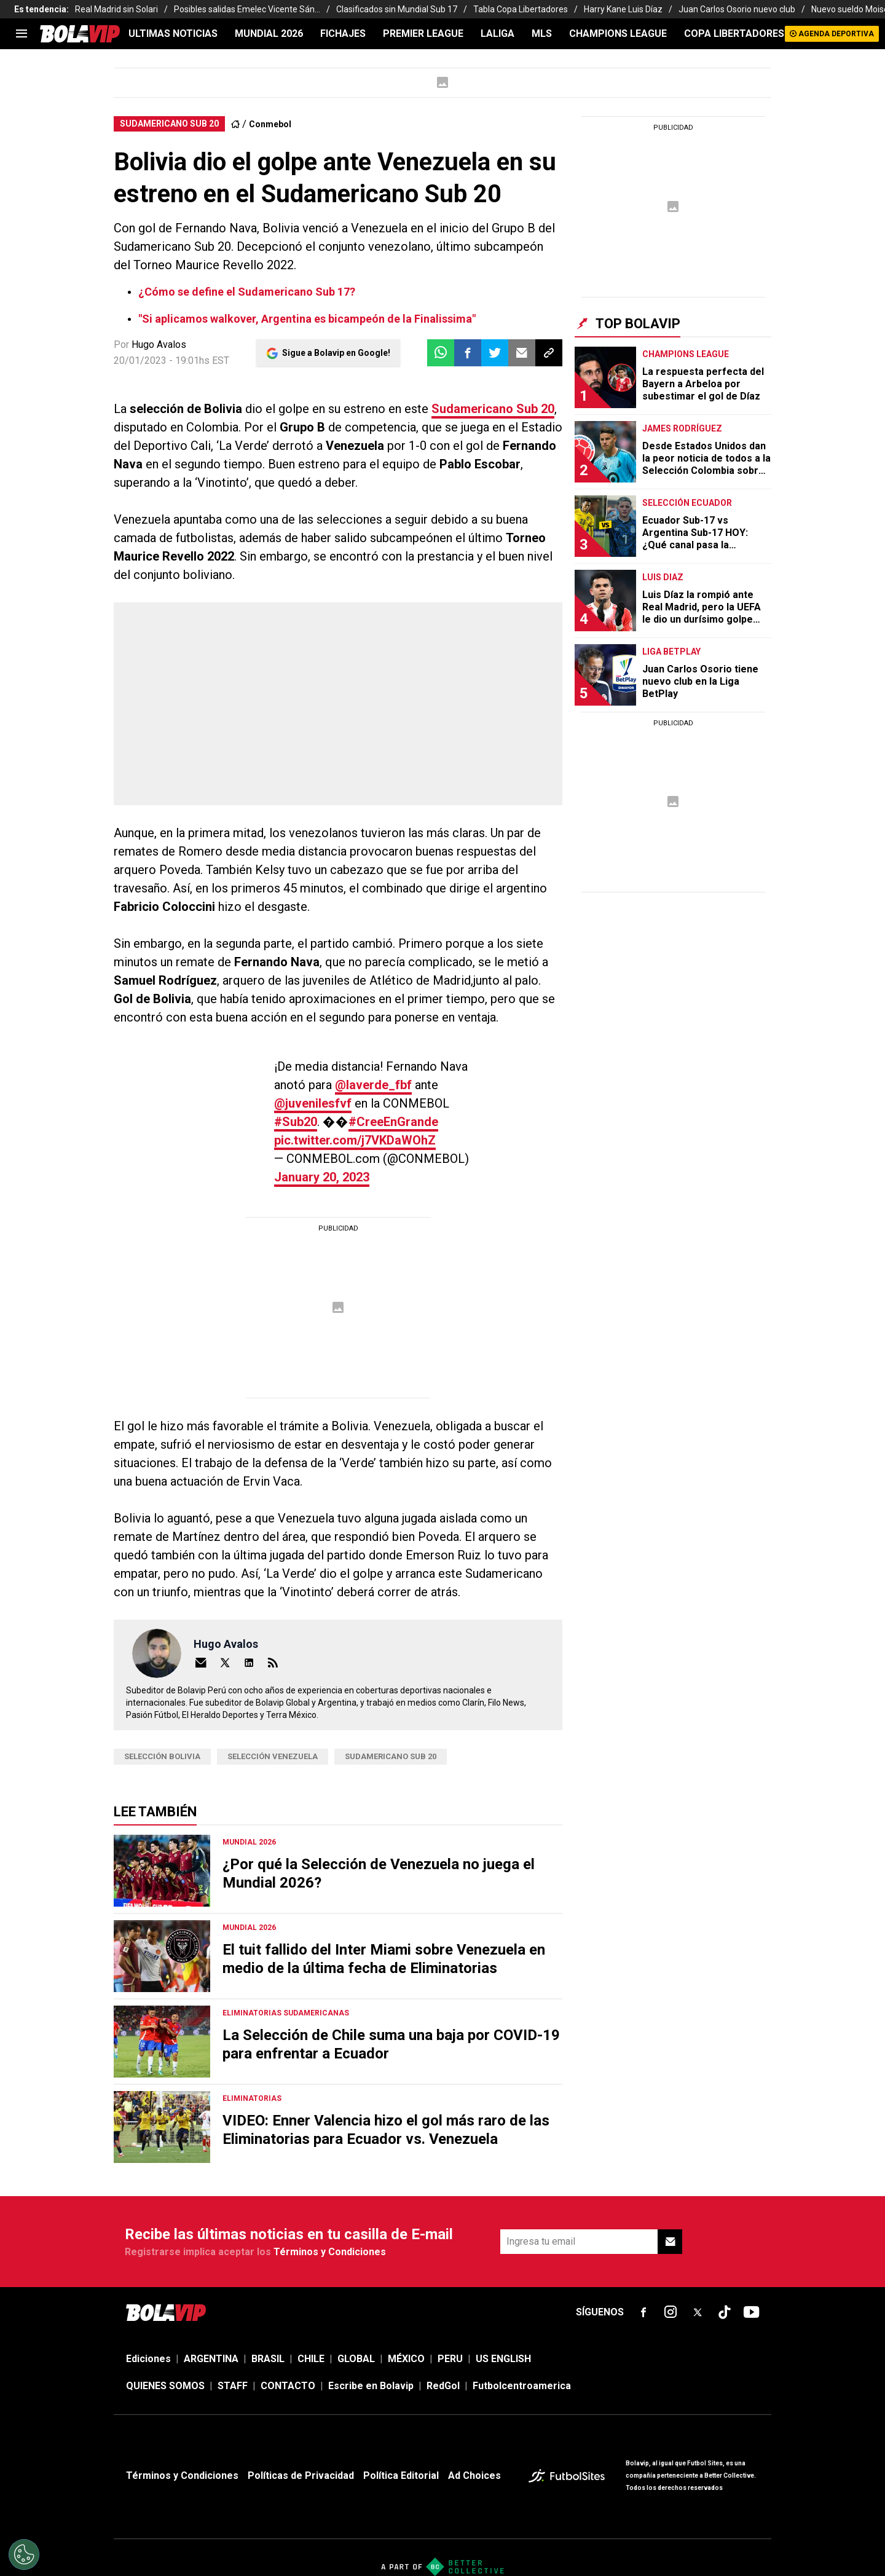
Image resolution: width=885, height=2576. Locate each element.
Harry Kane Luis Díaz (623, 9)
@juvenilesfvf (313, 1103)
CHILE (310, 2359)
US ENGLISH (503, 2359)
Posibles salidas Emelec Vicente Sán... (247, 9)
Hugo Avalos (159, 344)
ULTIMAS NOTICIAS (173, 33)
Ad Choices (474, 2475)
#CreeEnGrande (393, 1121)
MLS (542, 33)
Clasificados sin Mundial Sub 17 (396, 9)
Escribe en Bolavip (371, 2386)
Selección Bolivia (162, 1756)
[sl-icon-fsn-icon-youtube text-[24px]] (751, 2312)
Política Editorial (401, 2475)
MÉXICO (406, 2359)
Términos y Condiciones (329, 2252)
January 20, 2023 (321, 1177)
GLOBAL (356, 2359)
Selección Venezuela (272, 1756)
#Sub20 (295, 1121)
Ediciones (148, 2359)
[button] (467, 352)
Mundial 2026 (269, 33)
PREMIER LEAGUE (423, 33)
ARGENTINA (211, 2359)
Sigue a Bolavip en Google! (336, 353)
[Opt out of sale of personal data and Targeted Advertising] (24, 2554)
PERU (450, 2359)
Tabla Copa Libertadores (520, 9)
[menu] (21, 33)
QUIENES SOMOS (165, 2386)
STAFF (233, 2386)
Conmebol (270, 124)
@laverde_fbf (373, 1084)
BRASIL (268, 2359)
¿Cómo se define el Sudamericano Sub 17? (246, 291)
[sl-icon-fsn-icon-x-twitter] (697, 2312)
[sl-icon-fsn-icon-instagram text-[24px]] (670, 2312)
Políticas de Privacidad (301, 2475)
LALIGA (497, 33)
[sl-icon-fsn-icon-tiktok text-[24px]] (724, 2312)
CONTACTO (288, 2386)
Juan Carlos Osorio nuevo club (736, 9)
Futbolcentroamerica (522, 2386)
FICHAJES (343, 33)
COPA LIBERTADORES (734, 33)
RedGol (443, 2386)
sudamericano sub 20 (390, 1756)
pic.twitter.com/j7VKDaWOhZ (355, 1140)
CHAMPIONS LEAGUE (618, 33)
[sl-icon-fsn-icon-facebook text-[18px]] (643, 2312)
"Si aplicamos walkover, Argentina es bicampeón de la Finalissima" (307, 318)
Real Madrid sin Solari (116, 9)
